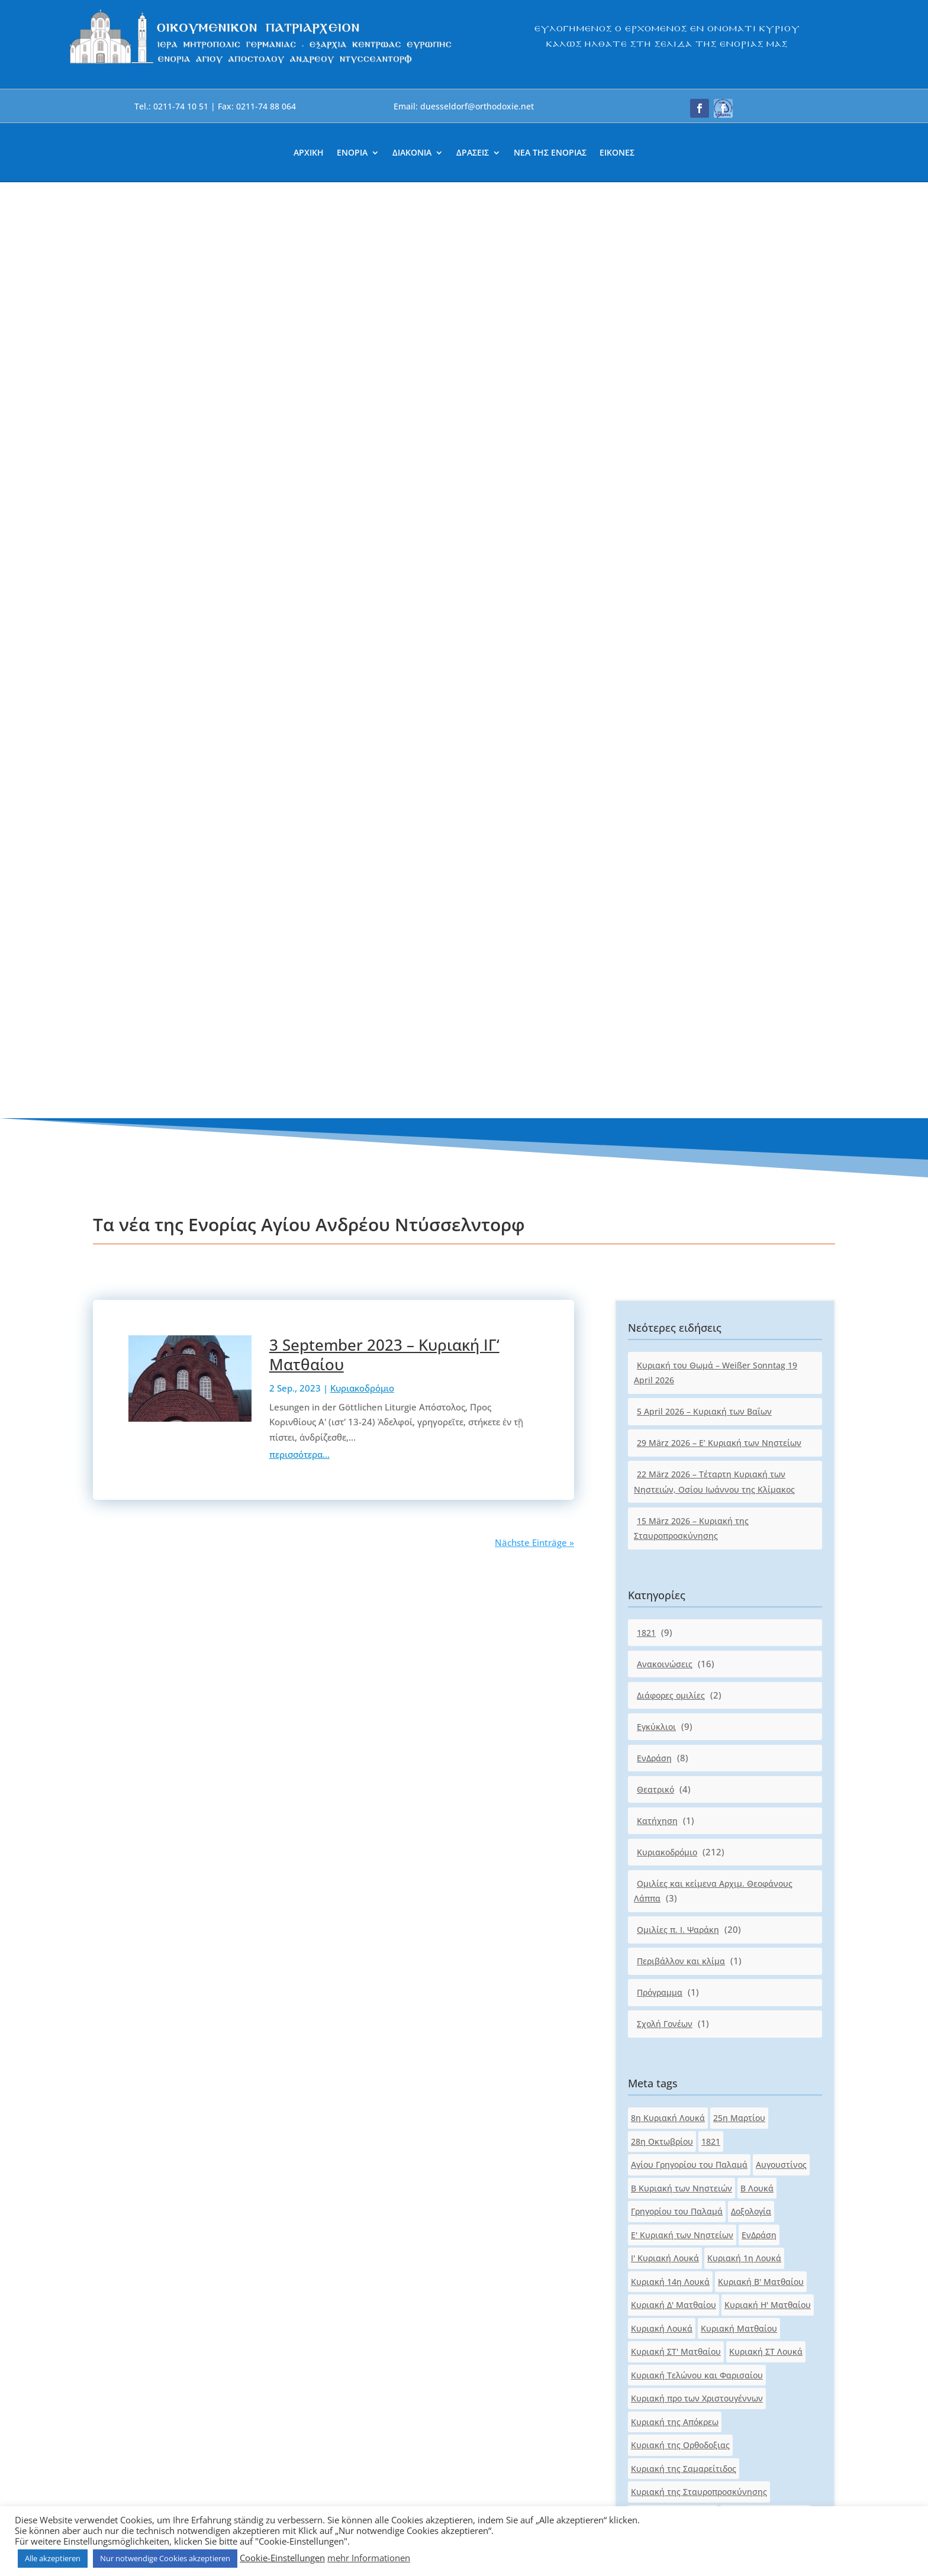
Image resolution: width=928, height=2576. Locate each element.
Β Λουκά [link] (757, 1252)
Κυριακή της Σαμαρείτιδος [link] (683, 1532)
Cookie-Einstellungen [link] (282, 2558)
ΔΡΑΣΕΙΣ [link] (472, 153)
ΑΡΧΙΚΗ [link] (309, 153)
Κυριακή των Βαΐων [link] (779, 1672)
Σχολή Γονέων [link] (664, 1088)
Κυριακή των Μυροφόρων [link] (682, 1696)
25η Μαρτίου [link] (739, 1182)
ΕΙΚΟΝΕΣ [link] (617, 153)
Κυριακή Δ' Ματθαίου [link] (673, 1369)
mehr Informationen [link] (368, 2558)
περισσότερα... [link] (299, 519)
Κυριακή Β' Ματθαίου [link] (761, 1345)
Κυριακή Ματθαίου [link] (739, 1392)
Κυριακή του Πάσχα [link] (755, 1603)
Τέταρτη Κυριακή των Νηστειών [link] (695, 1836)
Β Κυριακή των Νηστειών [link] (681, 1252)
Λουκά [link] (643, 1766)
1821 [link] (646, 696)
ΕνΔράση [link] (654, 822)
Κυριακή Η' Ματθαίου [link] (767, 1369)
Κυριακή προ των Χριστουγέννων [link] (697, 1462)
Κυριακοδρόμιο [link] (362, 453)
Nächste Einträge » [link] (534, 607)
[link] (261, 64)
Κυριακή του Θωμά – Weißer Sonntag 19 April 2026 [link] (715, 437)
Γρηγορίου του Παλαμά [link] (677, 1275)
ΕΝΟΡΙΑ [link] (352, 153)
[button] (699, 108)
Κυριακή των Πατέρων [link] (675, 1743)
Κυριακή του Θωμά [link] (669, 1603)
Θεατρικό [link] (655, 853)
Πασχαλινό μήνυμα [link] (669, 1813)
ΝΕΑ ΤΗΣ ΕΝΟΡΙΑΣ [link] (550, 153)
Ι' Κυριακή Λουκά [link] (665, 1322)
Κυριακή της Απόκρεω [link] (674, 1486)
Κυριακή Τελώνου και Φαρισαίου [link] (697, 1439)
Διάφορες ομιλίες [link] (671, 759)
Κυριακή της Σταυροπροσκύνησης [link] (699, 1556)
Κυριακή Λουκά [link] (661, 1392)
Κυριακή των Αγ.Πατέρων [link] (681, 1672)
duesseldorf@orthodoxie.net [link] (379, 2232)
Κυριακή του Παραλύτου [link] (680, 1626)
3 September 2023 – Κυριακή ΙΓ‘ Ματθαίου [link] (384, 419)
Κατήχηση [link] (657, 884)
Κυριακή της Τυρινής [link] (673, 1579)
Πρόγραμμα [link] (659, 1057)
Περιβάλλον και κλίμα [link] (681, 1025)
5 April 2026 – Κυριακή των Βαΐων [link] (704, 476)
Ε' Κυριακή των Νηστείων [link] (682, 1299)
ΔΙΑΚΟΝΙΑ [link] (411, 153)
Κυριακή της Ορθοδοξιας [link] (680, 1509)
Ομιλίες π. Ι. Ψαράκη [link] (678, 994)
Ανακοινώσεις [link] (664, 728)
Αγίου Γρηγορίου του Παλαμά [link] (689, 1229)
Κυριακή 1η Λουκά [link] (744, 1322)
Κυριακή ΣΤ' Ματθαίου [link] (676, 1416)
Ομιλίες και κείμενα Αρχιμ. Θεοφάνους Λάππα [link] (713, 955)
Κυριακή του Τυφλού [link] (672, 1649)
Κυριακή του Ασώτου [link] (765, 1579)
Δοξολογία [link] (751, 1275)
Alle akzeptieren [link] (52, 2558)
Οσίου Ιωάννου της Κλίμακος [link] (689, 1790)
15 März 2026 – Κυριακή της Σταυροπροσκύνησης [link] (691, 592)
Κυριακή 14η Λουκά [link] (670, 1345)
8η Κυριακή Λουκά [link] (668, 1182)
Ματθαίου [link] (685, 1766)
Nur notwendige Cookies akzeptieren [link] (165, 2558)
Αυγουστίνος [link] (781, 1229)
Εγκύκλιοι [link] (656, 790)
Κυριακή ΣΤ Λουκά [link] (766, 1416)
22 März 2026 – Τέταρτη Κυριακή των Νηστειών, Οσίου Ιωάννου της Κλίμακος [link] (714, 546)
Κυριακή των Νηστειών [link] (677, 1719)
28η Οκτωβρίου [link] (662, 1205)
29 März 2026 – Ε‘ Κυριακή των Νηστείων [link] (719, 507)
